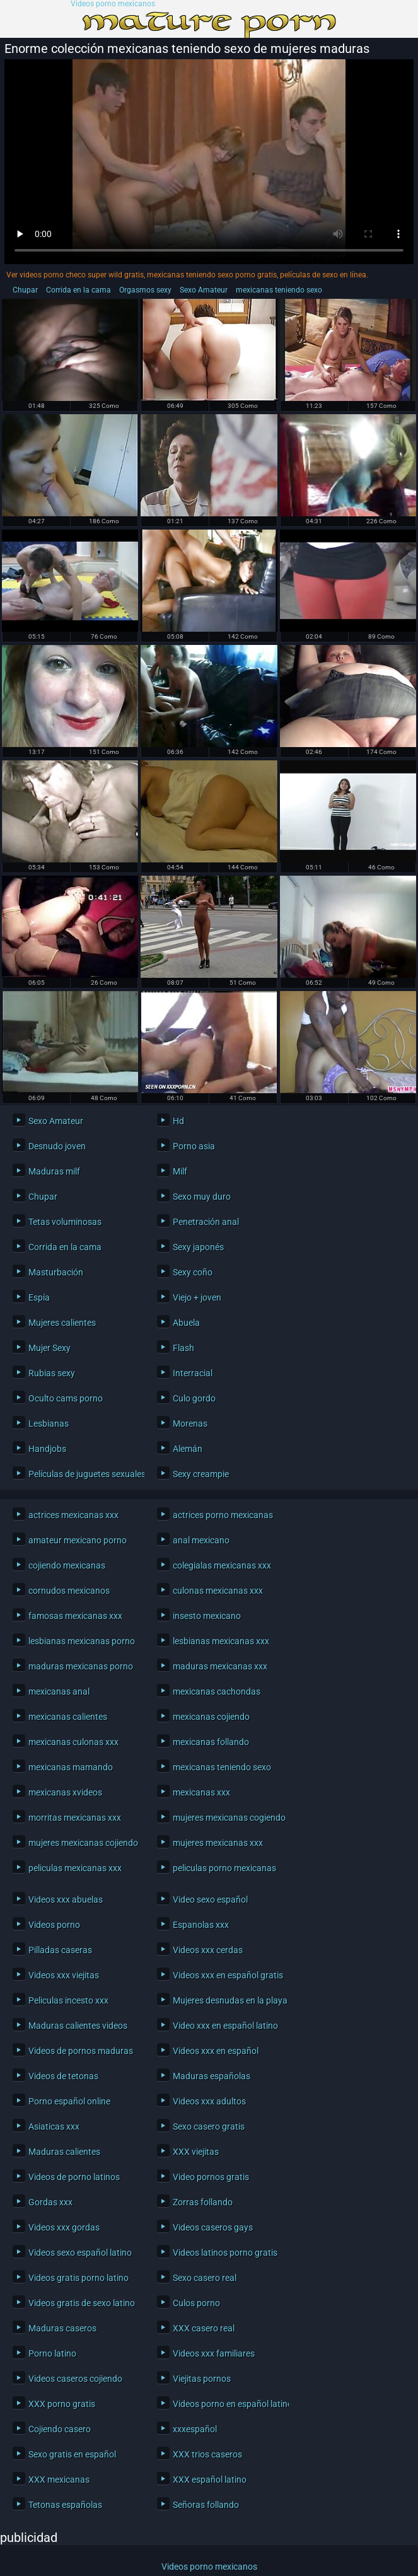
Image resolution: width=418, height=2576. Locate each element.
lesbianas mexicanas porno (81, 1641)
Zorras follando (203, 2202)
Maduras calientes (64, 2152)
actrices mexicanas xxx (73, 1515)
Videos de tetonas (63, 2076)
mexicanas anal (59, 1691)
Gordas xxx (50, 2202)
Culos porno (196, 2303)
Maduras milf (54, 1171)
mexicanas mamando (70, 1767)
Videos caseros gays (213, 2227)
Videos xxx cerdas (208, 1950)
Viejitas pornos (202, 2379)
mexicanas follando (211, 1742)
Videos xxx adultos (209, 2101)
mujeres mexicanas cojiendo (83, 1843)
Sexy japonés (198, 1247)
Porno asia (194, 1146)
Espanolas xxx (201, 1925)
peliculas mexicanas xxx (75, 1868)
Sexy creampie (201, 1474)
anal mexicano (201, 1540)
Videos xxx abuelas (65, 1899)
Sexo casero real (204, 2278)
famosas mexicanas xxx (75, 1616)
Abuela (186, 1323)
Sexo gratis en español (72, 2454)
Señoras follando (206, 2505)
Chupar (25, 290)
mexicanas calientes (67, 1717)
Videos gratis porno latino (78, 2278)
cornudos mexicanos (69, 1591)
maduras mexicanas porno (80, 1666)
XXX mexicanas (59, 2479)
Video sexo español (210, 1899)
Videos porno (54, 1925)
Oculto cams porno (65, 1398)
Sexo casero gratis (209, 2126)
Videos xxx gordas (64, 2227)
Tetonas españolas (65, 2505)
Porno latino (52, 2353)
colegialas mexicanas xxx (222, 1565)
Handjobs (47, 1449)
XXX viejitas (196, 2152)
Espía (39, 1297)
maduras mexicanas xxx (220, 1666)
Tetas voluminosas (65, 1222)
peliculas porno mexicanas (224, 1868)
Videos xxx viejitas (63, 1975)
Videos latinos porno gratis (225, 2253)
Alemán (187, 1449)
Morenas (190, 1424)
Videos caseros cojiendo (75, 2379)
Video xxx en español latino (225, 2026)
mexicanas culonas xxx (73, 1742)
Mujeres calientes (62, 1323)
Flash (183, 1348)
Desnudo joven (57, 1146)
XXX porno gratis (61, 2404)
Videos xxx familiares (214, 2353)
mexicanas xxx (201, 1792)
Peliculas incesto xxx (68, 2000)
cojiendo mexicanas (66, 1565)
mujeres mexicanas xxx (218, 1843)
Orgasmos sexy (145, 290)
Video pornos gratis (211, 2177)
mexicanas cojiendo (211, 1717)
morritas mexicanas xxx (74, 1818)
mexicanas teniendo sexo (279, 290)
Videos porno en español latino (227, 2404)
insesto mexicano (207, 1616)
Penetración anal (206, 1222)
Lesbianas (48, 1424)
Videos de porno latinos (74, 2177)
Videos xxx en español (215, 2051)
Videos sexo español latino (80, 2253)
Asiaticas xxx (53, 2126)
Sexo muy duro (202, 1197)
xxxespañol (195, 2429)
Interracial (192, 1373)
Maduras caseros (62, 2328)
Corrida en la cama (78, 290)
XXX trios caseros (207, 2454)
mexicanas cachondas (216, 1691)
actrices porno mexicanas (223, 1515)
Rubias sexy (51, 1373)
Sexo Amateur (204, 290)
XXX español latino (210, 2479)
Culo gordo (194, 1398)
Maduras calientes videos (77, 2026)
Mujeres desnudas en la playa (227, 2000)
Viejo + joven (197, 1297)
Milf (180, 1171)
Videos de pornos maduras (80, 2051)
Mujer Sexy (49, 1348)
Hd (178, 1121)
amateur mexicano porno (77, 1540)
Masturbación (55, 1272)
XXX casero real (204, 2328)
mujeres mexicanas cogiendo (227, 1818)
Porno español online (69, 2101)
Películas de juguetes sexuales (83, 1474)
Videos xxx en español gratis (227, 1975)
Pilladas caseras (60, 1950)
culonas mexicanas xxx (218, 1591)
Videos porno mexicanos (113, 4)
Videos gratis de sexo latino (81, 2303)
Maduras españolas (211, 2076)
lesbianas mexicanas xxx (221, 1641)
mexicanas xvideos (65, 1792)
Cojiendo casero (59, 2429)
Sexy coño (192, 1272)
